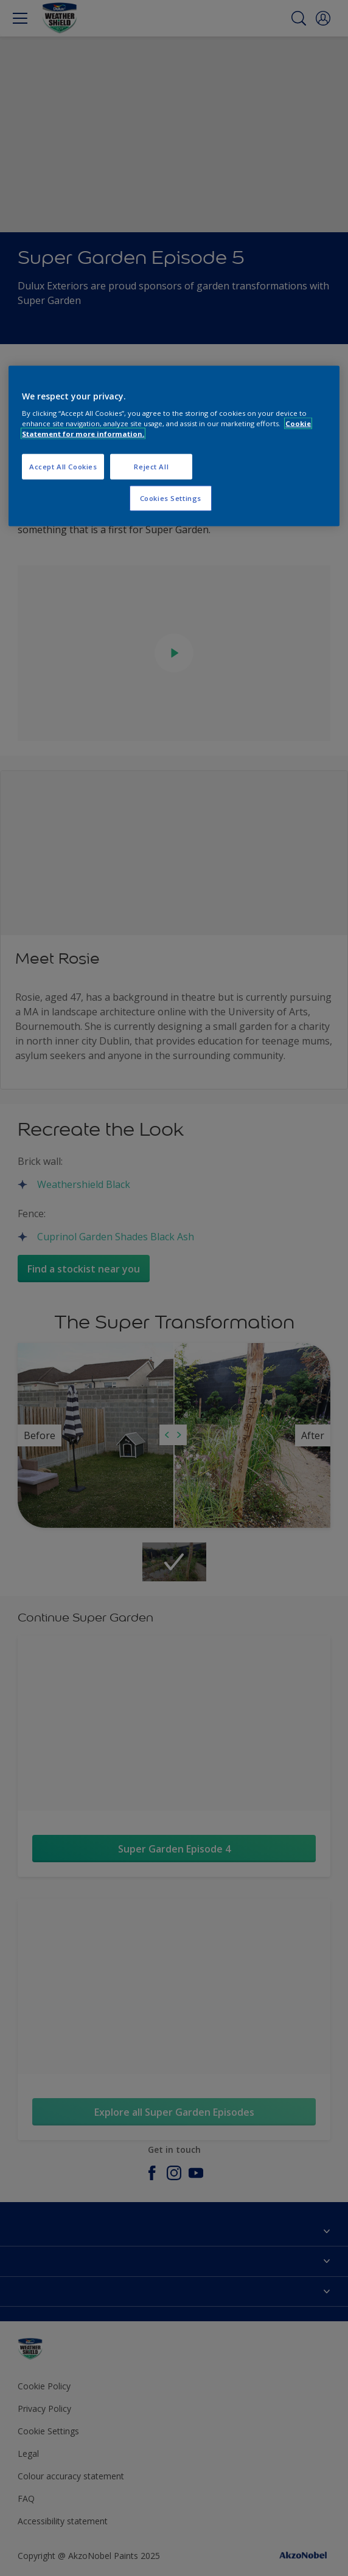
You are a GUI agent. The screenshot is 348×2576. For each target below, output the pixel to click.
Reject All (151, 466)
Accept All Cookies (63, 466)
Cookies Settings (170, 498)
